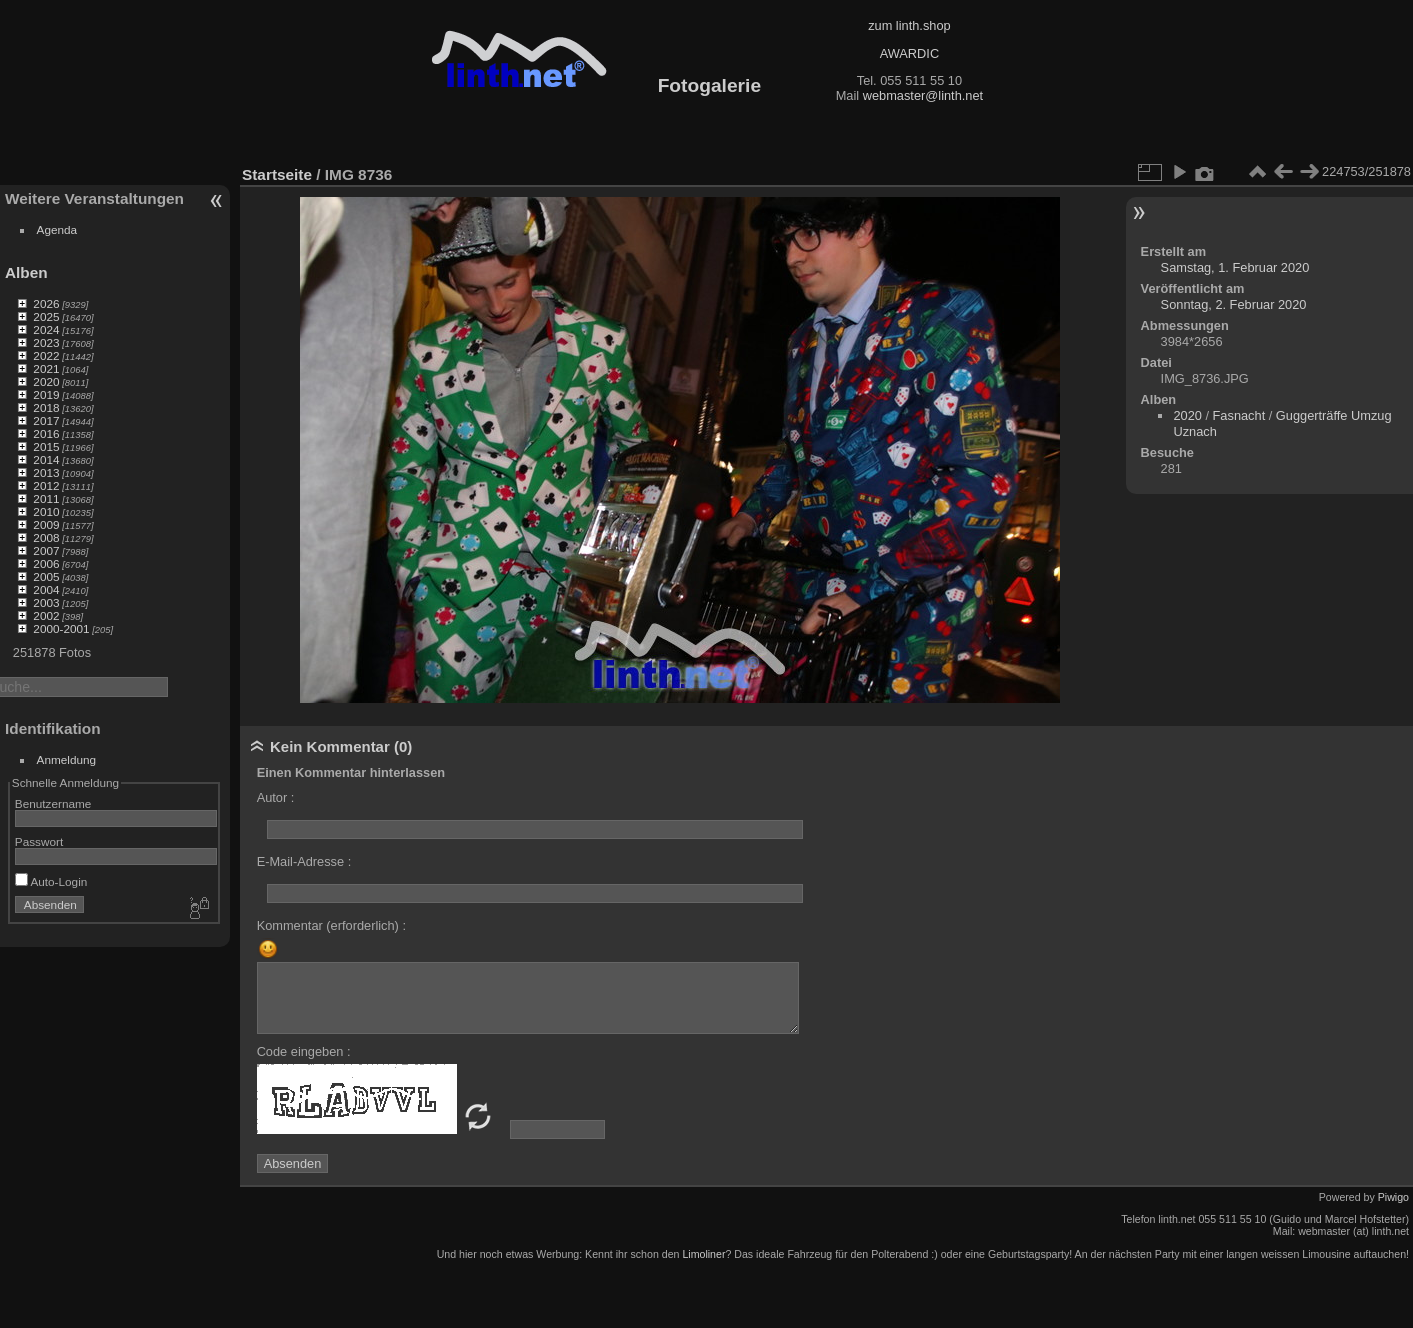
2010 (46, 511)
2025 (46, 316)
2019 (46, 394)
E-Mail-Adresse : (304, 861)
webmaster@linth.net (923, 95)
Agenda (57, 229)
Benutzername (53, 803)
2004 (46, 589)
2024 (46, 329)
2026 (46, 303)
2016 (46, 433)
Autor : (276, 797)
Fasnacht (1239, 415)
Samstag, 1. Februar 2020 (1235, 267)
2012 (46, 485)
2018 (46, 407)
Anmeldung (67, 759)
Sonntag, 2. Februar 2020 (1234, 304)
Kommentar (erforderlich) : (331, 925)
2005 (46, 576)
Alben (26, 272)
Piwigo (1393, 1197)
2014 (46, 459)
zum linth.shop (909, 25)
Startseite (277, 174)
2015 (46, 446)
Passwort (39, 841)
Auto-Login (51, 881)
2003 (46, 602)
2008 (46, 537)
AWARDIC (909, 53)
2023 (46, 342)
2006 (46, 563)
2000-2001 (61, 628)
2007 (46, 550)
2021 (46, 368)
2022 (46, 355)
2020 (46, 381)
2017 (46, 420)
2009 (46, 524)
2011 (46, 498)
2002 (46, 615)
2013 (46, 472)
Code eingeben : (304, 1051)
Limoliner (703, 1254)
